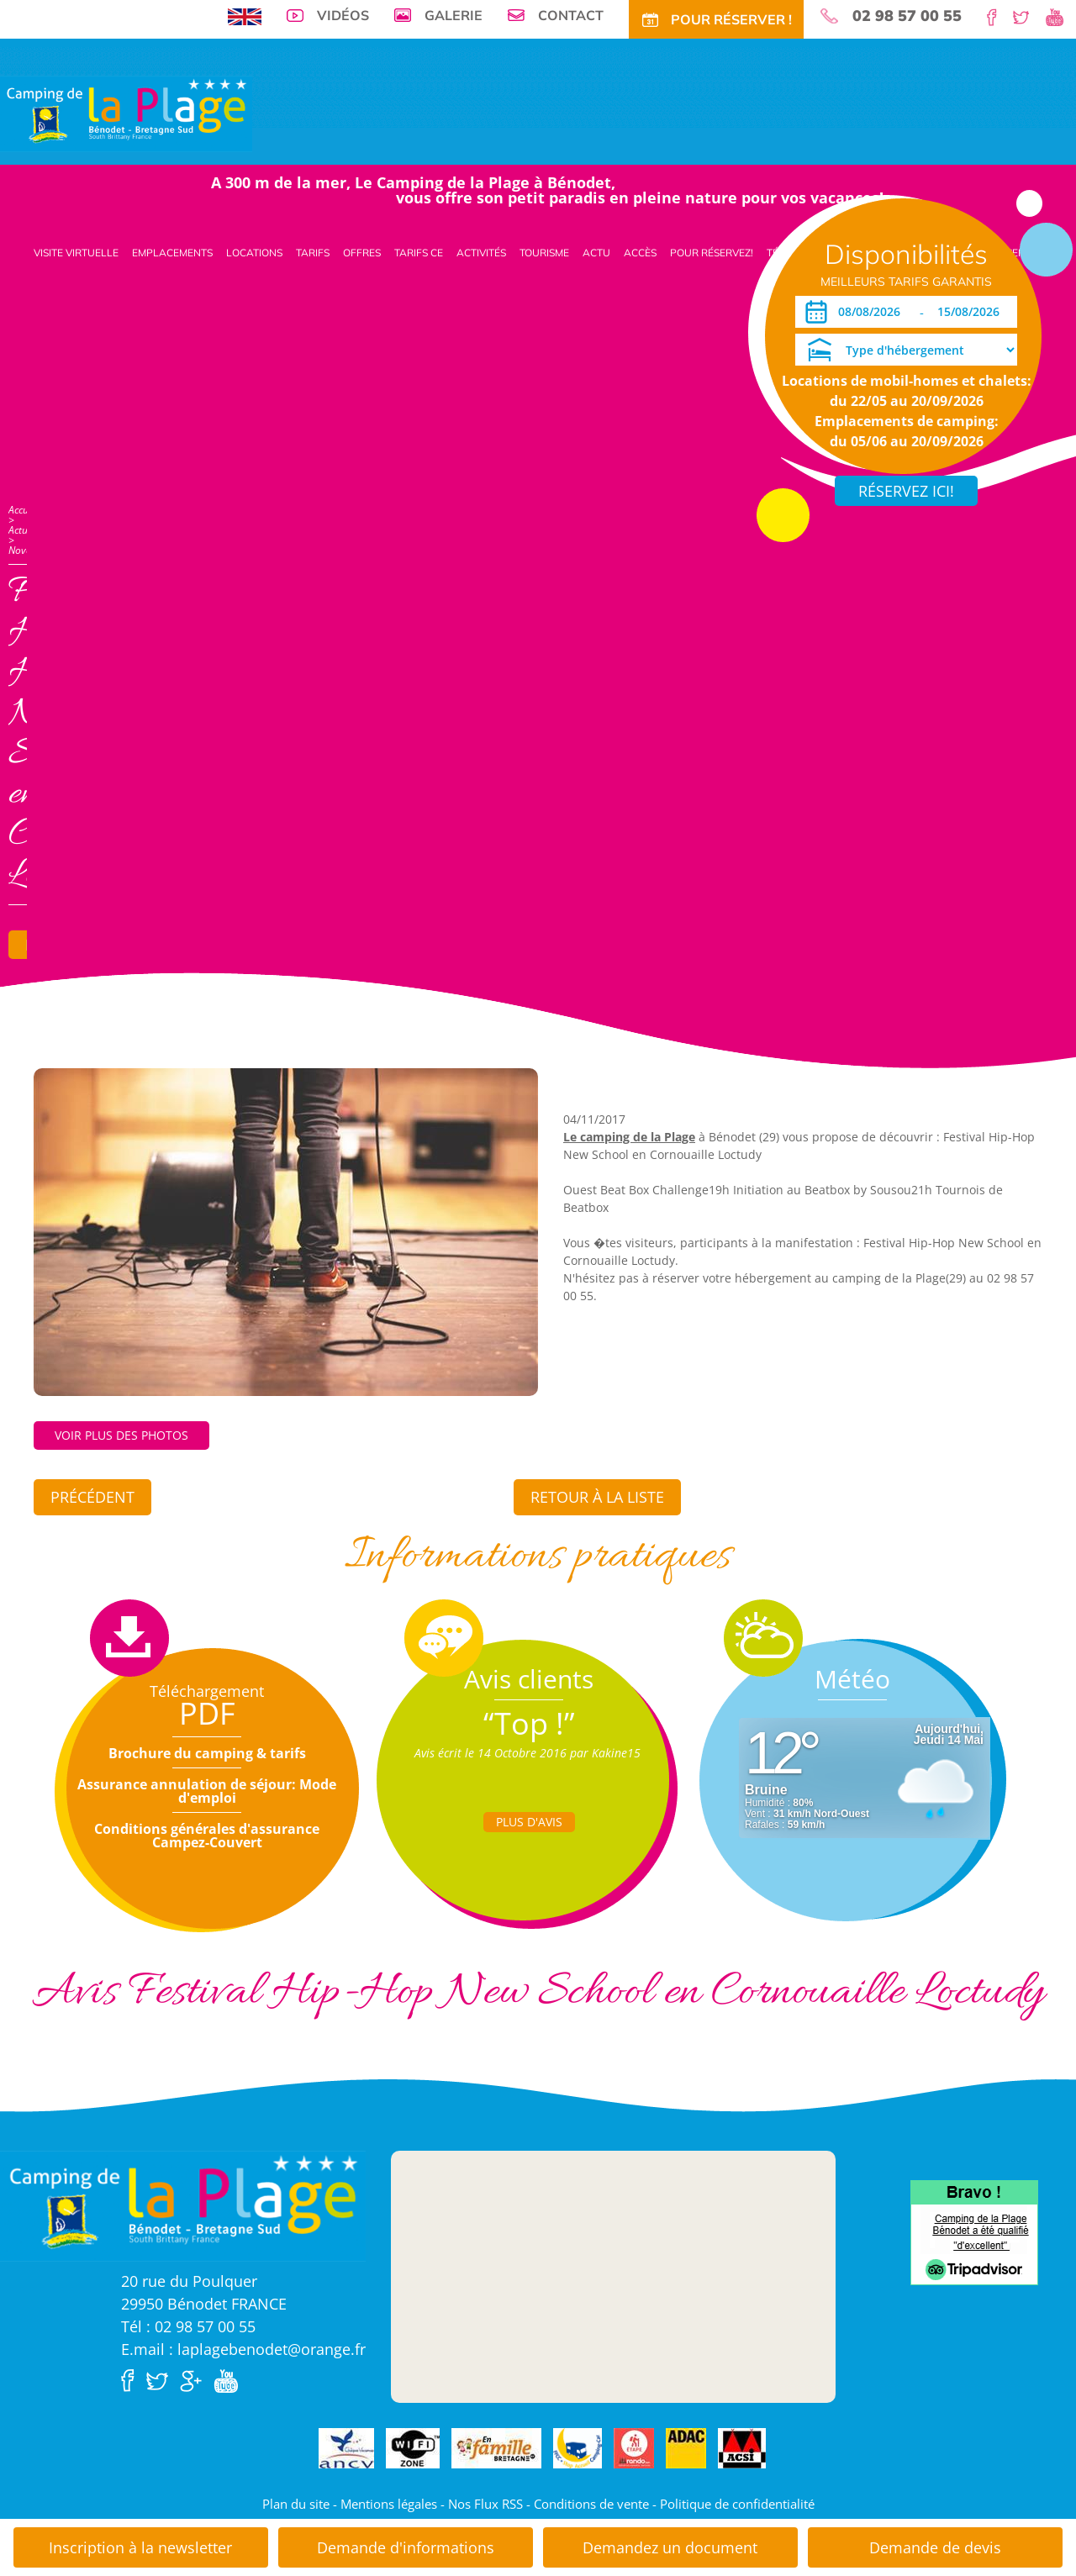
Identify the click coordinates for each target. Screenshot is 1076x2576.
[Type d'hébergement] (906, 350)
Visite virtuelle (76, 252)
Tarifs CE (418, 252)
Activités (481, 252)
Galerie (454, 15)
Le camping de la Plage (629, 1137)
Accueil (23, 510)
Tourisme (544, 252)
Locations (254, 252)
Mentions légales (388, 2503)
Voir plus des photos (121, 1435)
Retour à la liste (597, 1497)
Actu (596, 252)
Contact (571, 15)
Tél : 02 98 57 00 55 (188, 2326)
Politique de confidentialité (737, 2503)
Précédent (92, 1497)
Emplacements (172, 252)
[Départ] (973, 312)
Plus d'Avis (529, 1822)
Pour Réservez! (711, 252)
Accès (640, 252)
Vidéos (343, 15)
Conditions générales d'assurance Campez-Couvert (206, 1836)
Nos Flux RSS (485, 2503)
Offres (362, 252)
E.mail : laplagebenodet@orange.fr (243, 2349)
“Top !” (529, 1723)
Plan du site (296, 2503)
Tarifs (313, 252)
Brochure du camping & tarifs (207, 1753)
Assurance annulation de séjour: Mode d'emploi (206, 1791)
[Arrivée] (872, 312)
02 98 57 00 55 (907, 16)
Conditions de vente (591, 2503)
